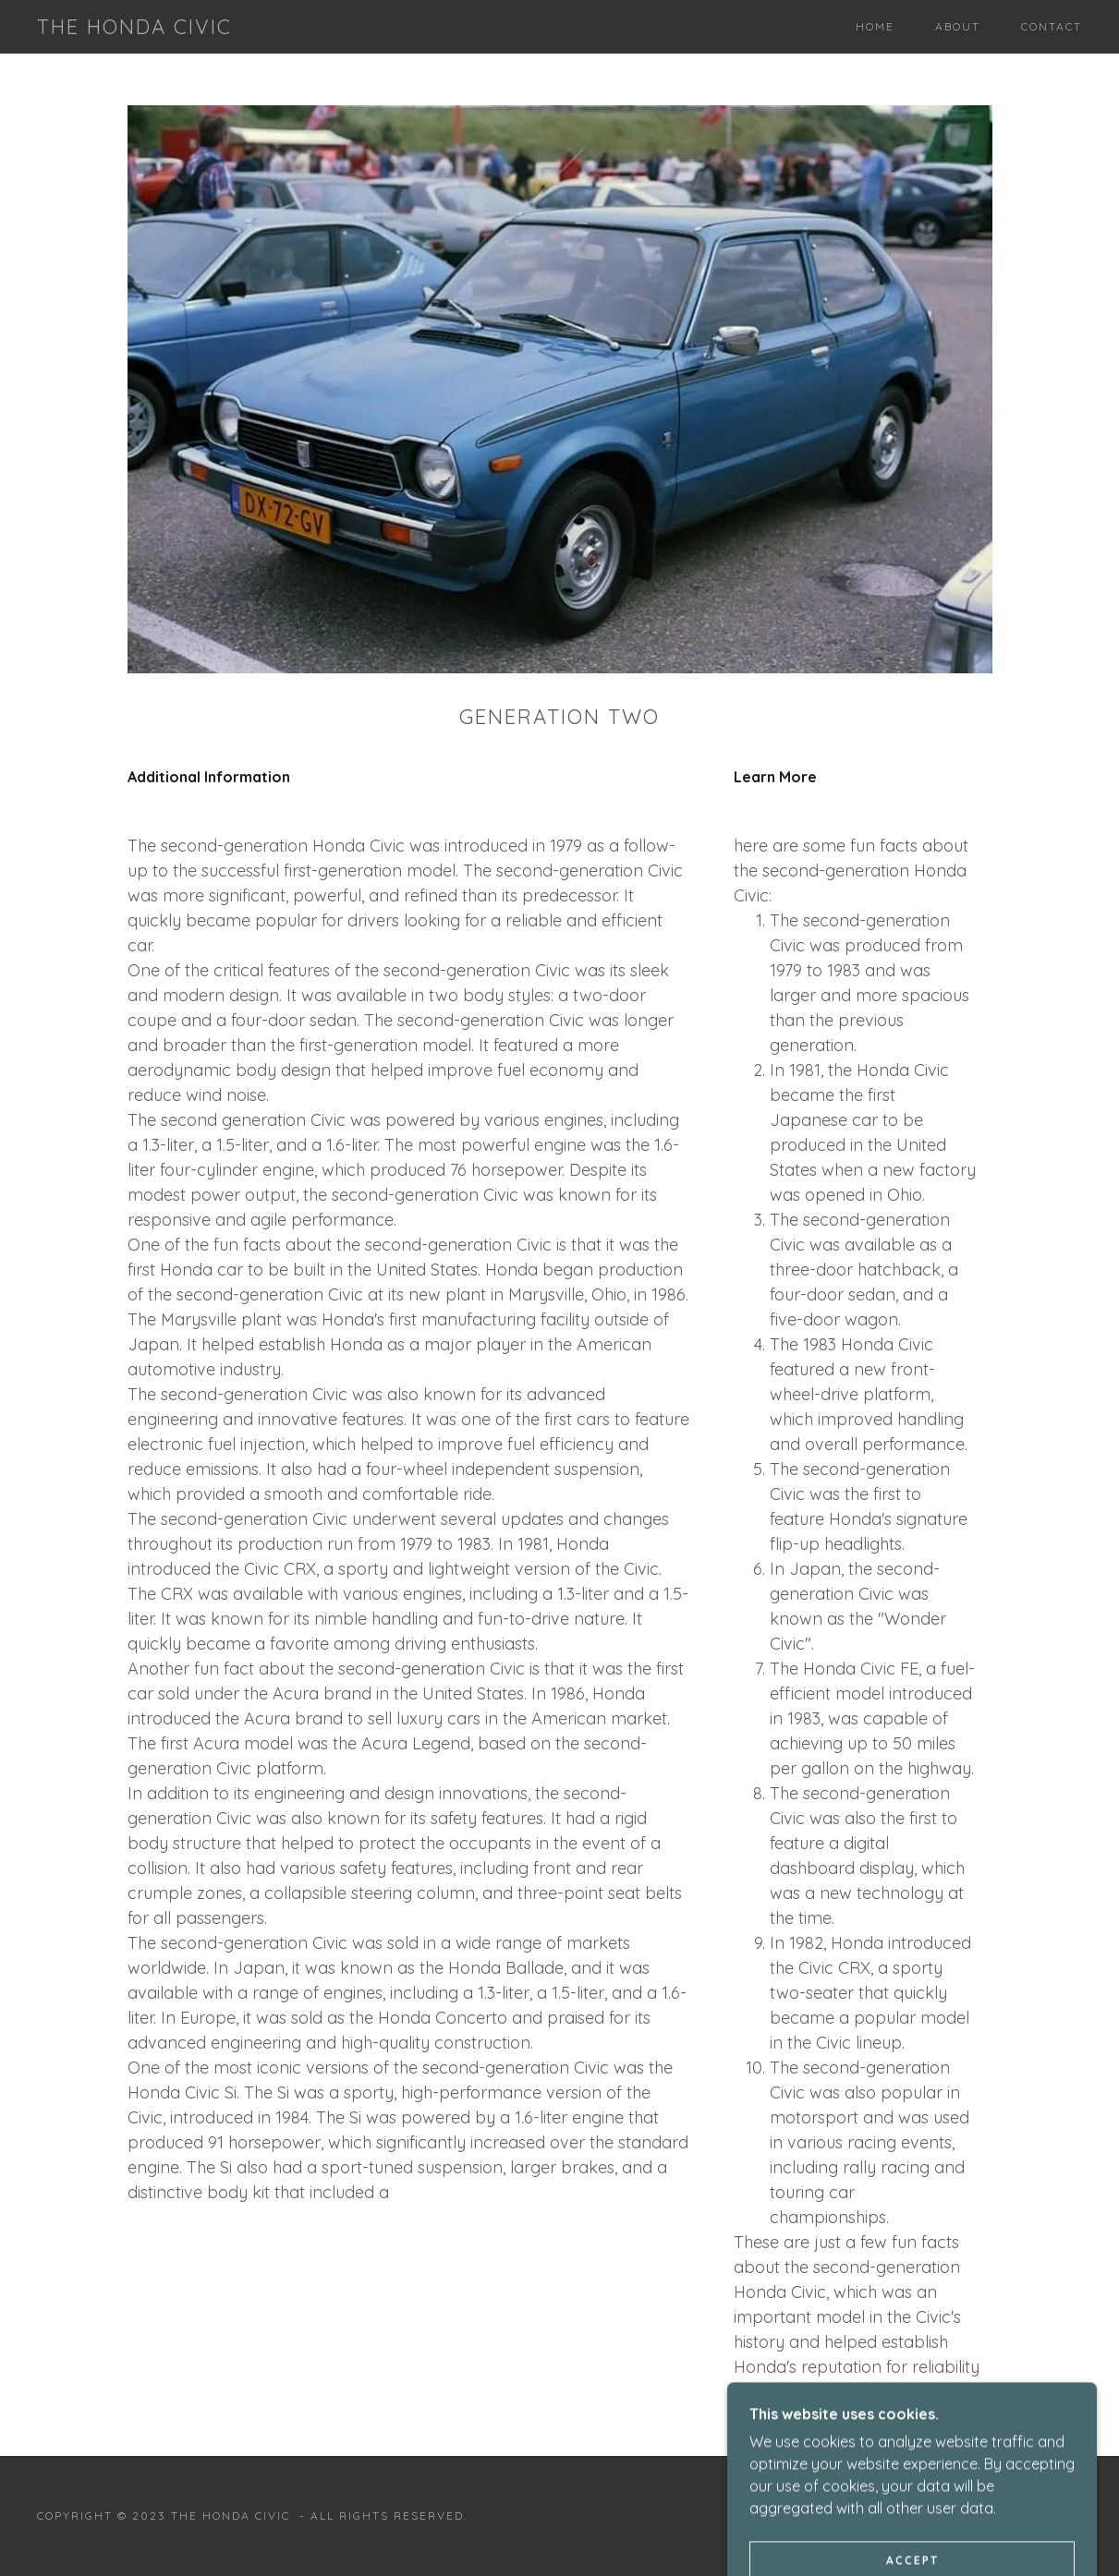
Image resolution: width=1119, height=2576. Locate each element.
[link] (134, 28)
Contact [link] (1051, 26)
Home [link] (875, 26)
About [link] (957, 26)
